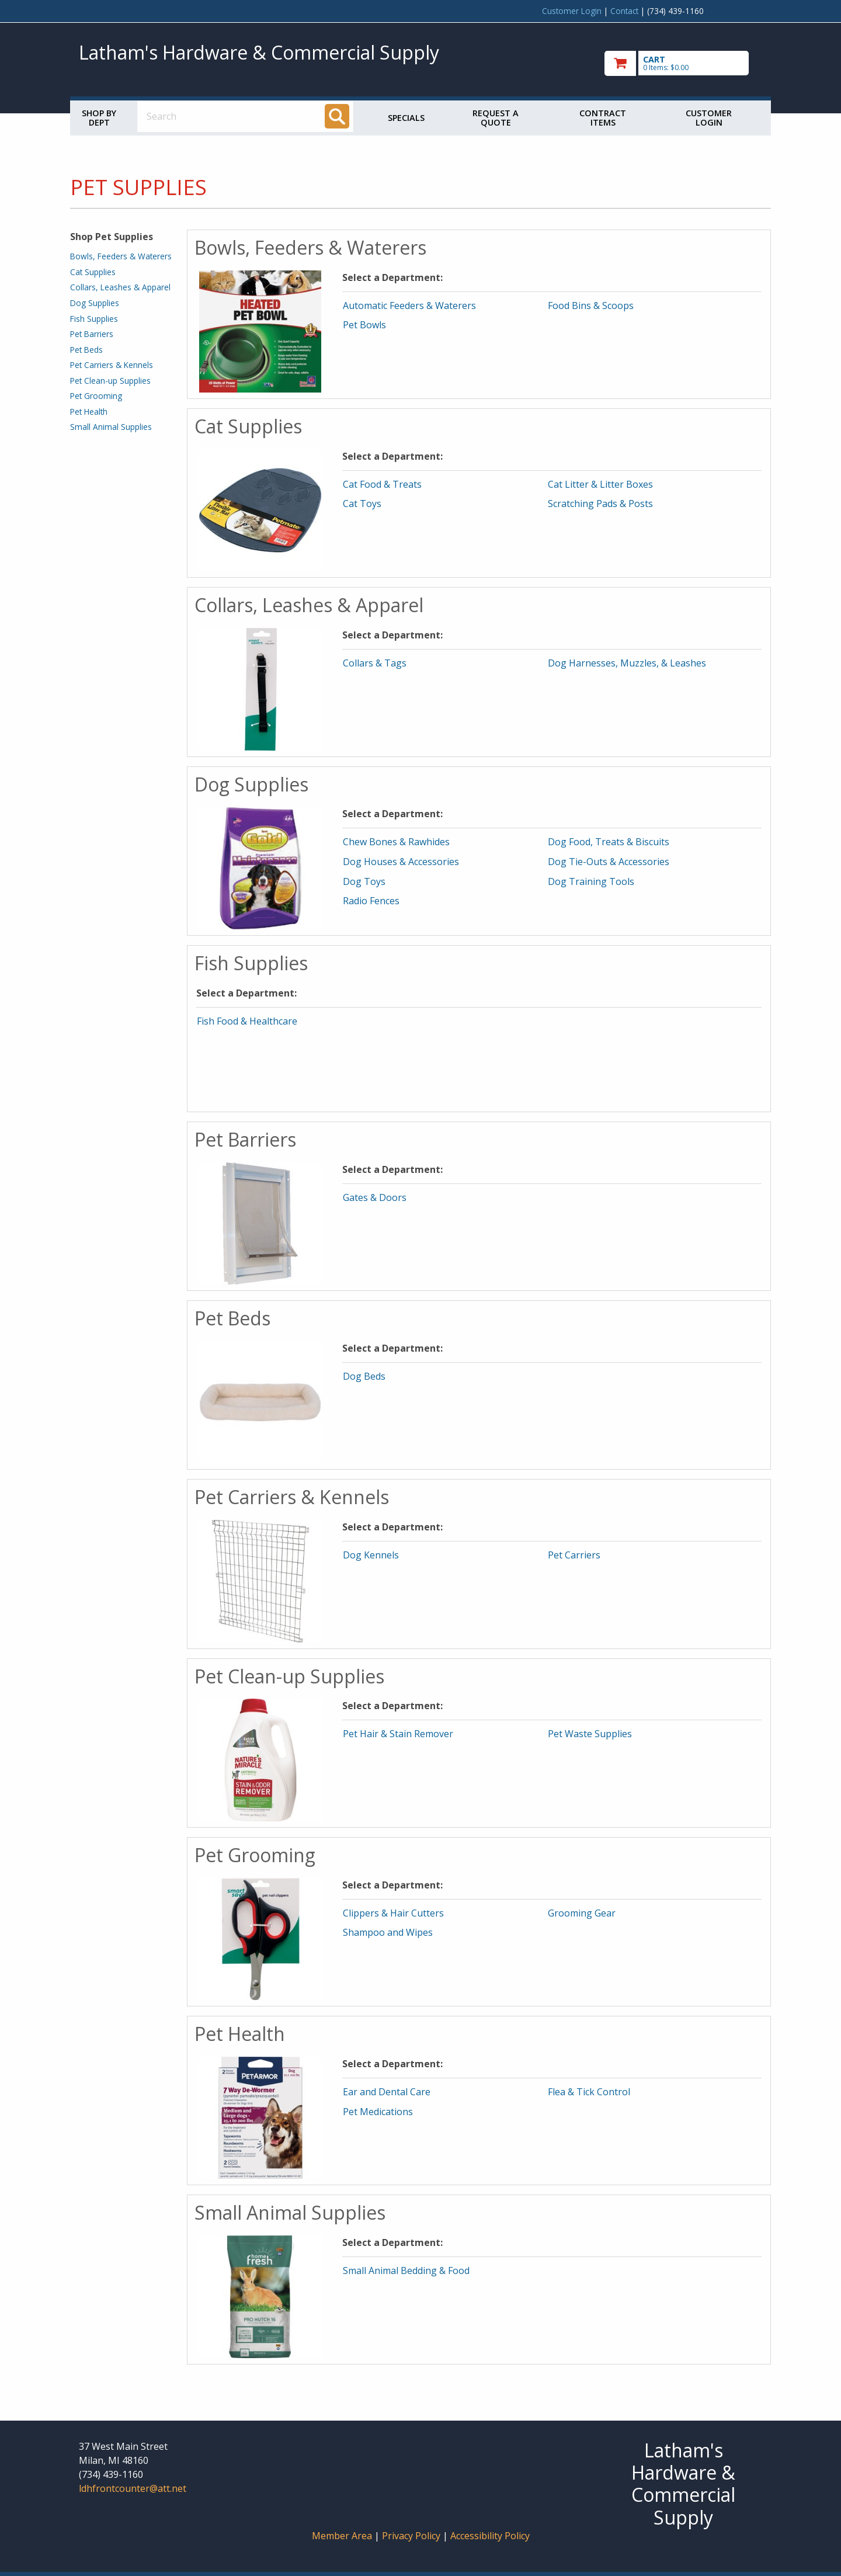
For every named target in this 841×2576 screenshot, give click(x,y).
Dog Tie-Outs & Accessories (608, 861)
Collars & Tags (374, 663)
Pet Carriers (574, 1555)
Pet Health (88, 411)
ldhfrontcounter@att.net (132, 2488)
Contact (624, 10)
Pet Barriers (91, 333)
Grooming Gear (582, 1913)
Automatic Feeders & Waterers (409, 305)
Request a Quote (495, 117)
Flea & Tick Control (589, 2091)
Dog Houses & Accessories (401, 861)
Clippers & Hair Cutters (393, 1913)
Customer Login (572, 10)
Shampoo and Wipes (388, 1932)
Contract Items (602, 117)
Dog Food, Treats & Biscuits (608, 841)
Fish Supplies (94, 318)
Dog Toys (364, 881)
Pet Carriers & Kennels (111, 364)
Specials (406, 117)
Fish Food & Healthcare (247, 1021)
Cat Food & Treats (382, 484)
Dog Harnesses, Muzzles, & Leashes (627, 663)
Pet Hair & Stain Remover (398, 1733)
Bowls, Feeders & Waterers (121, 256)
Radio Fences (371, 900)
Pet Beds (86, 349)
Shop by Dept (99, 117)
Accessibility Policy (490, 2535)
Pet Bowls (364, 324)
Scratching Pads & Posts (600, 503)
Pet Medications (378, 2111)
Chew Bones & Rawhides (396, 841)
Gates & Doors (374, 1197)
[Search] (337, 116)
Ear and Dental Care (386, 2091)
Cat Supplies (93, 271)
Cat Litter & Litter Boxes (600, 484)
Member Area (342, 2535)
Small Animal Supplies (111, 426)
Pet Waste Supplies (590, 1733)
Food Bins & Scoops (591, 305)
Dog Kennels (371, 1555)
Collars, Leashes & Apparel (120, 287)
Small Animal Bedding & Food (406, 2270)
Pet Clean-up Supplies (110, 380)
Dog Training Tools (591, 881)
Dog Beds (364, 1376)
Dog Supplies (94, 302)
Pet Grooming (96, 395)
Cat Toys (362, 503)
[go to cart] (683, 63)
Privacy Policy (412, 2535)
